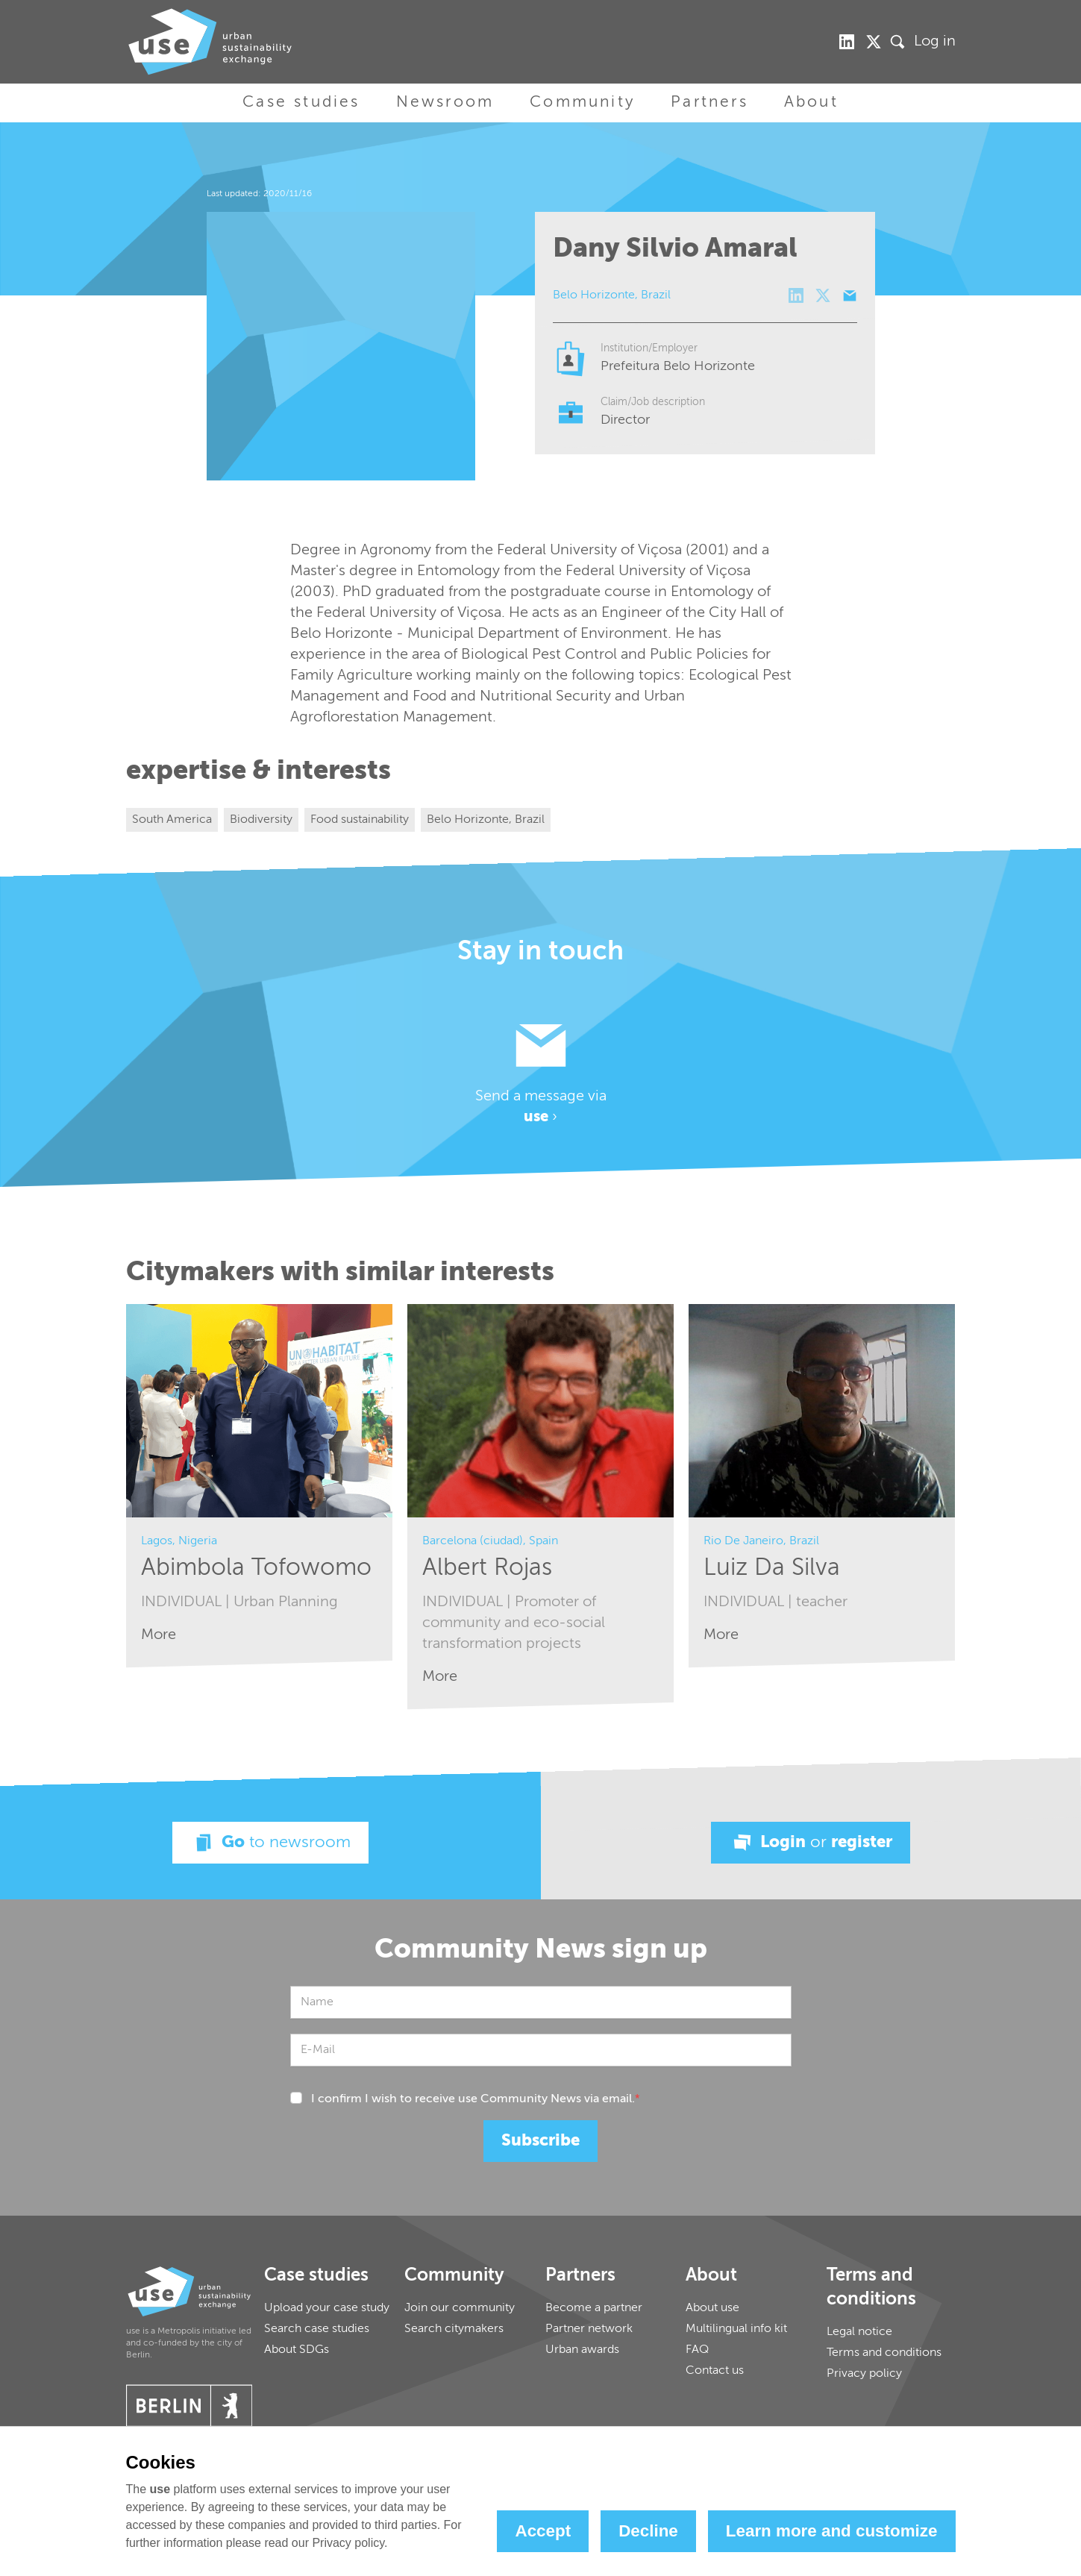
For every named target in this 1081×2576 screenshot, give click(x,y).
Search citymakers (454, 2329)
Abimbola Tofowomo (256, 1568)
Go (270, 1842)
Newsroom (445, 102)
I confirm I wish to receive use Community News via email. (475, 2099)
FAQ (697, 2350)
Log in (935, 41)
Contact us (715, 2371)
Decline (648, 2531)
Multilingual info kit (736, 2329)
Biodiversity (261, 820)
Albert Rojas (487, 1568)
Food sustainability (359, 820)
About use (712, 2308)
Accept (543, 2531)
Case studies (301, 102)
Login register (810, 1842)
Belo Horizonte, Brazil (486, 820)
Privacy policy (864, 2374)
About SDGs (296, 2350)
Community (582, 102)
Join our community (459, 2308)
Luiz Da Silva (772, 1568)
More (158, 1635)
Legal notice (859, 2332)
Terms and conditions (884, 2353)
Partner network (589, 2329)
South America (172, 820)
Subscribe (540, 2141)
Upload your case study (326, 2308)
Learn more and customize (832, 2531)
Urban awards (582, 2350)
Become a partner (593, 2308)
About (811, 102)
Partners (709, 102)
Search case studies (316, 2329)
